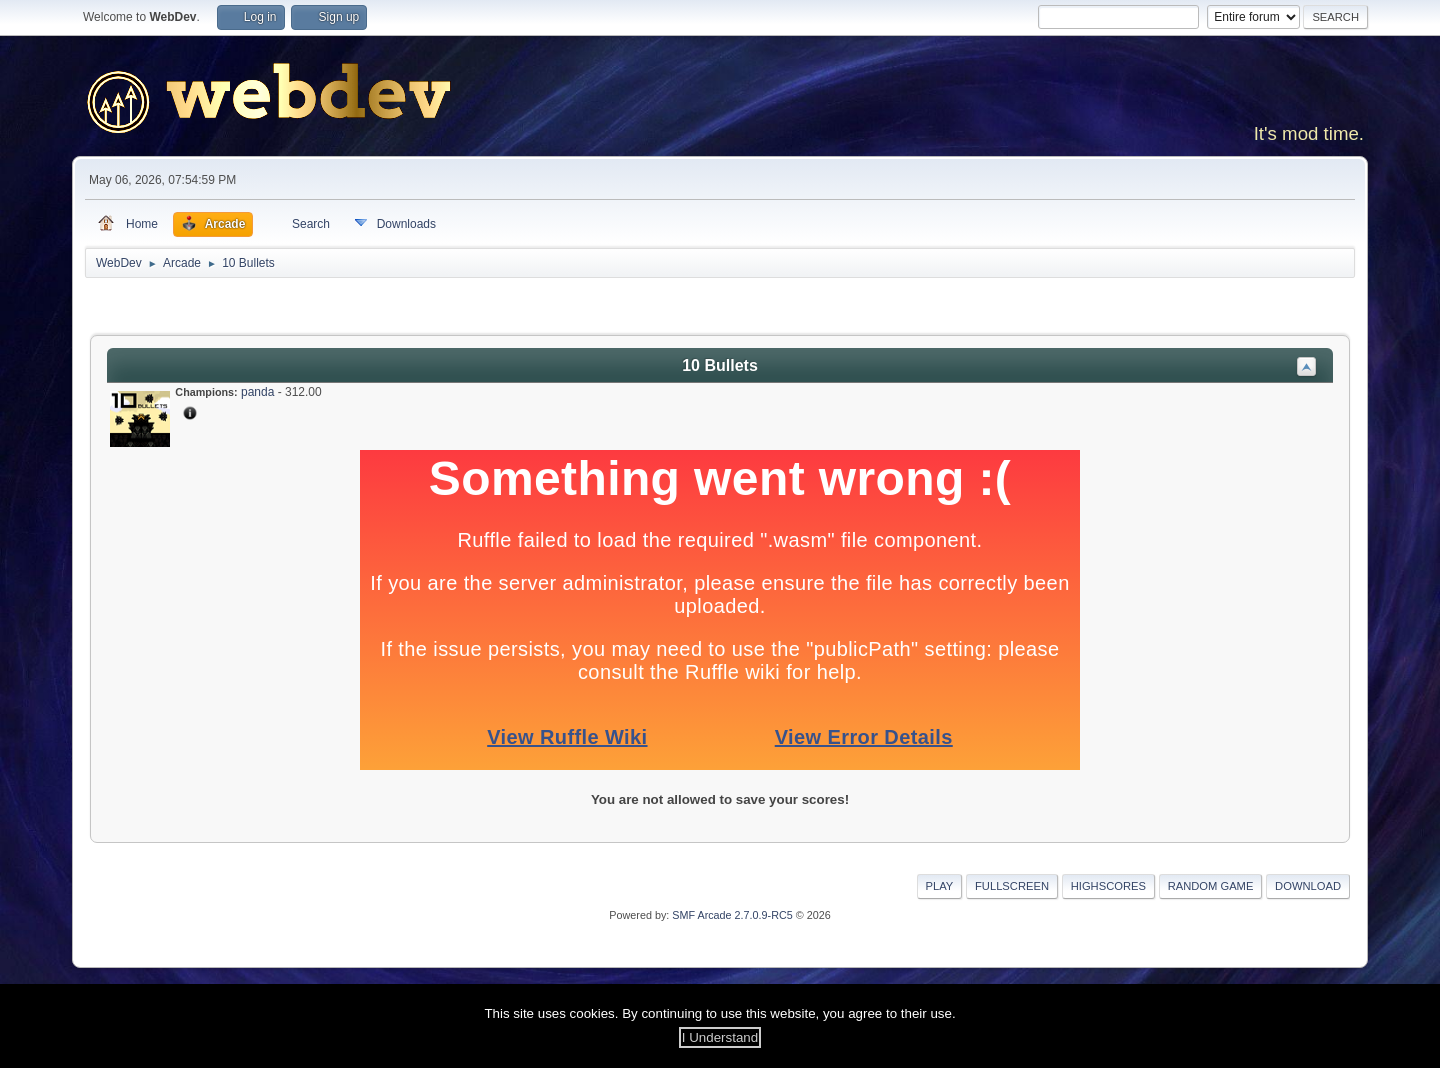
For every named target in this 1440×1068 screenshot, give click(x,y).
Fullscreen (1012, 886)
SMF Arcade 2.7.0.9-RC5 (732, 915)
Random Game (1211, 886)
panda (257, 392)
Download (1308, 886)
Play (940, 886)
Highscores (1108, 886)
